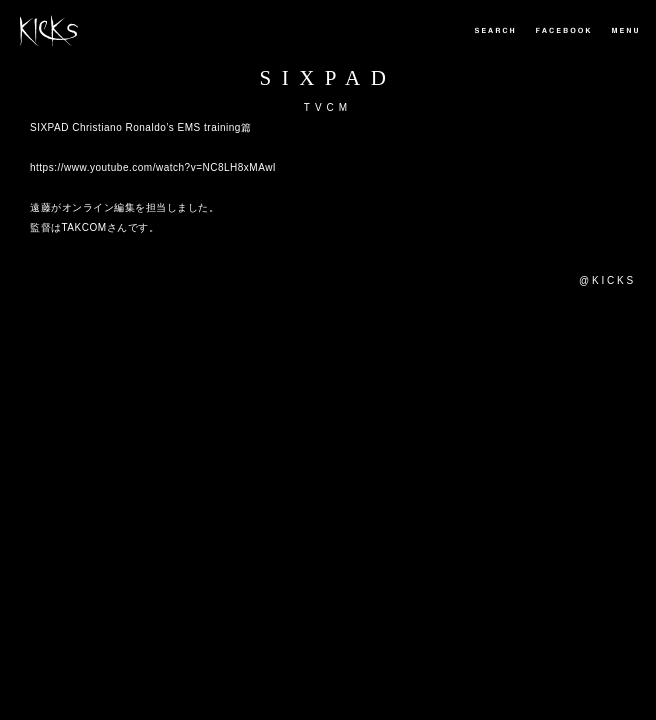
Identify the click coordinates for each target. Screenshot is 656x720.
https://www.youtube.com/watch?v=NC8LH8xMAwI (153, 167)
